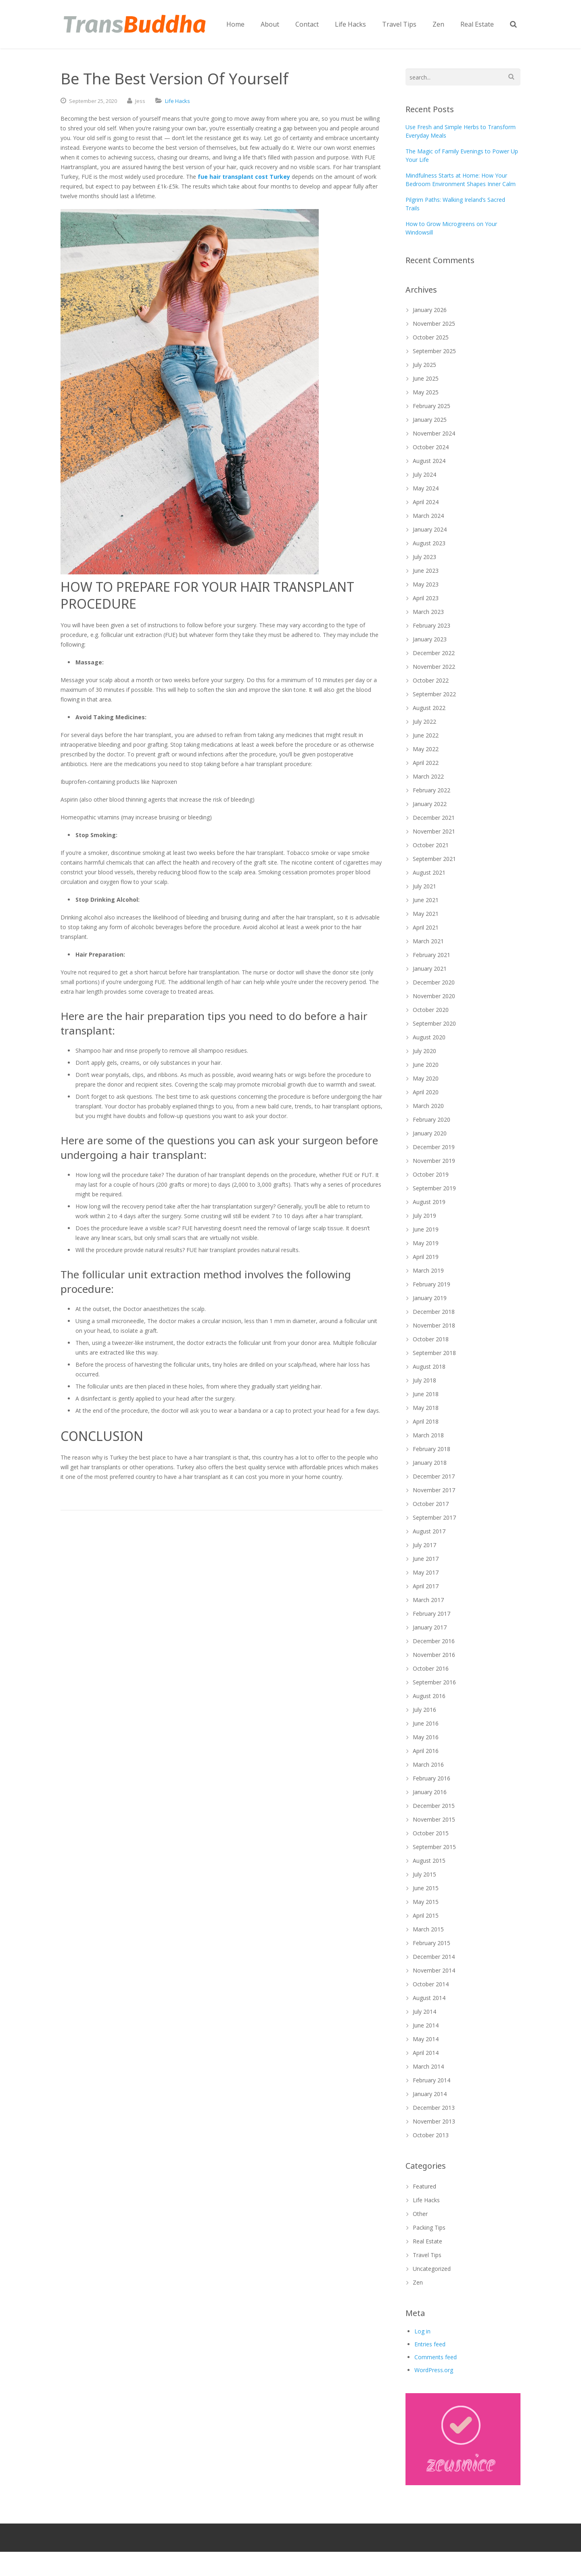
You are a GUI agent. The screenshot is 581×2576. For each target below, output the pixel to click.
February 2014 (431, 2080)
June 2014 (426, 2025)
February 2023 (431, 625)
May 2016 (426, 1737)
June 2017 (426, 1558)
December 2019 (434, 1147)
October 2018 (431, 1339)
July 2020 (424, 1051)
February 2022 (431, 790)
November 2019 (434, 1160)
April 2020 (426, 1092)
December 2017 (434, 1476)
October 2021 (431, 845)
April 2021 (426, 927)
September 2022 (434, 694)
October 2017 (431, 1504)
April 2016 (426, 1751)
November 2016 (434, 1655)
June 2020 (426, 1064)
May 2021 (426, 913)
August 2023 (429, 543)
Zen (418, 2282)
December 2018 (434, 1311)
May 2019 (426, 1243)
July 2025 (424, 365)
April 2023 (426, 598)
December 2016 (434, 1641)
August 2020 (429, 1037)
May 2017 (426, 1572)
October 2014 (431, 1984)
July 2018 (424, 1380)
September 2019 (434, 1188)
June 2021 (426, 900)
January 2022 (430, 804)
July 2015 (424, 1874)
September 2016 (434, 1682)
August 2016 (429, 1696)
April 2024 (426, 502)
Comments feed (435, 2357)
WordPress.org (433, 2370)
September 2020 (434, 1023)
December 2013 (434, 2107)
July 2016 (424, 1709)
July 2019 (424, 1215)
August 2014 (429, 1998)
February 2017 (431, 1613)
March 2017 (428, 1600)
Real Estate (427, 2241)
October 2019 (431, 1174)
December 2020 (434, 982)
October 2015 (431, 1833)
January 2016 (430, 1792)
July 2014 (424, 2011)
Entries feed (429, 2344)
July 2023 (424, 557)
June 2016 (426, 1723)
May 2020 (426, 1078)
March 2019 (428, 1270)
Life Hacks (177, 101)
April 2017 (426, 1586)
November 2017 (434, 1490)
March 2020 (428, 1106)
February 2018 (431, 1449)
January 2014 (430, 2094)
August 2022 (429, 708)
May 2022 (426, 749)
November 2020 (434, 996)
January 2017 (430, 1627)
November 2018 (434, 1325)
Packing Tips (429, 2227)
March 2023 (428, 612)
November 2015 (434, 1819)
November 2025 (434, 323)
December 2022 (434, 653)
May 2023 (426, 584)
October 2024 (431, 447)
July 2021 (424, 886)
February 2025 (431, 406)
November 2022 (434, 666)
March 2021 (428, 941)
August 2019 (429, 1202)
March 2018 (428, 1435)
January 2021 (430, 968)
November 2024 (434, 433)
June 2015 (426, 1888)
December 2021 (434, 817)
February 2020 (431, 1119)
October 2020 (431, 1010)
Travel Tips (427, 2255)
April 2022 (426, 763)
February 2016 (431, 1778)
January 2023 (430, 639)
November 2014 (434, 1970)
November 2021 (434, 831)
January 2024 (430, 529)
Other (420, 2214)
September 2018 (434, 1353)
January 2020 (430, 1133)
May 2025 (426, 392)
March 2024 (428, 515)
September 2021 (434, 859)
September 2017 (434, 1517)
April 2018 (426, 1421)
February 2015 (431, 1943)
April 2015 (426, 1915)
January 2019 (430, 1298)
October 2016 (431, 1668)
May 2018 (426, 1408)
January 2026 (430, 310)
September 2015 (434, 1847)
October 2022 (431, 680)
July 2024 (424, 474)
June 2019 (426, 1229)
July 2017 (424, 1545)
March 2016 (428, 1764)
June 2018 (426, 1394)
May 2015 (426, 1902)
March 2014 (428, 2066)
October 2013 (431, 2135)
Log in (422, 2331)
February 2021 (431, 955)
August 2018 (429, 1366)
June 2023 (426, 570)
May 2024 (426, 488)
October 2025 (431, 337)
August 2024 (429, 461)
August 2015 (429, 1860)
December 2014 (434, 1956)
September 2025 (434, 351)
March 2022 (428, 776)
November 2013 (434, 2121)
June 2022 (426, 735)
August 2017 (429, 1531)
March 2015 (428, 1929)
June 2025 (426, 378)
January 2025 (430, 419)
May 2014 (426, 2039)
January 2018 (430, 1462)
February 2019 (431, 1284)
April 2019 (426, 1257)
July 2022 (424, 721)
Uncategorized (432, 2268)
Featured (424, 2186)
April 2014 (426, 2053)
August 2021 (429, 872)
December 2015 (434, 1805)
